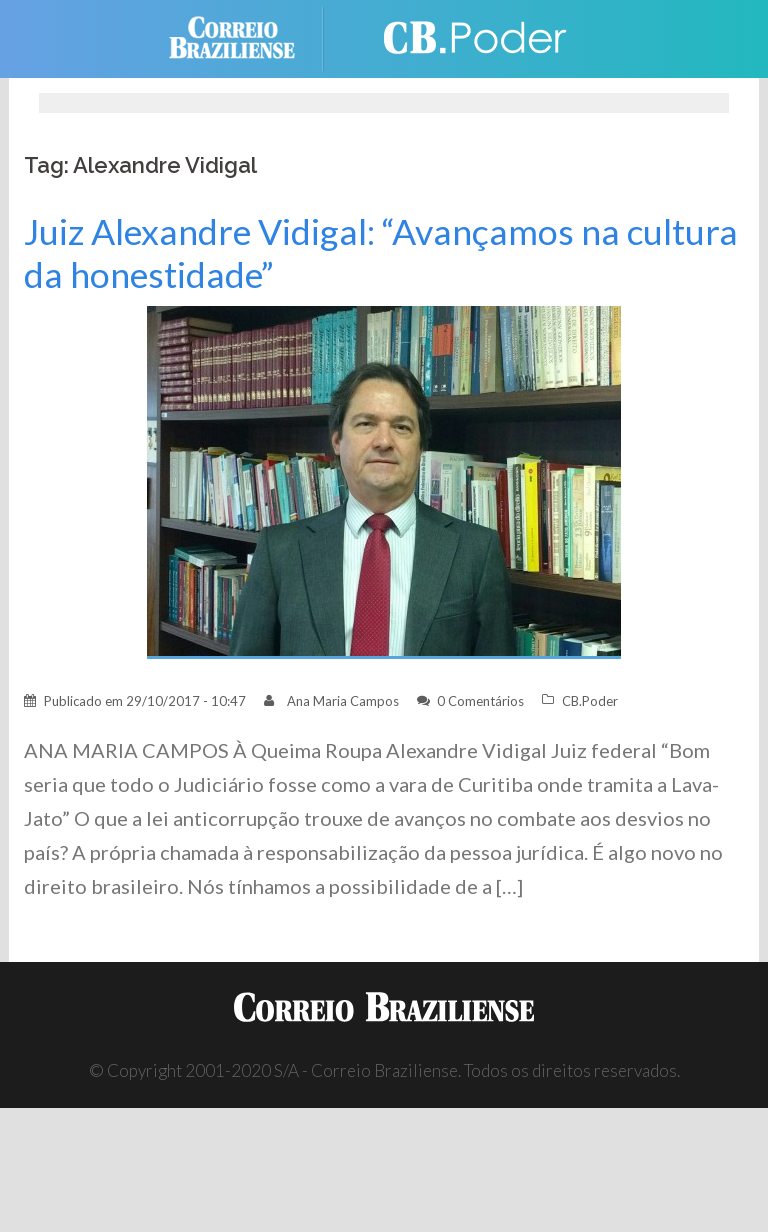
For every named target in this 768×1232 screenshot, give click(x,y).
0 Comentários (480, 701)
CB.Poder (590, 701)
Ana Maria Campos (343, 701)
